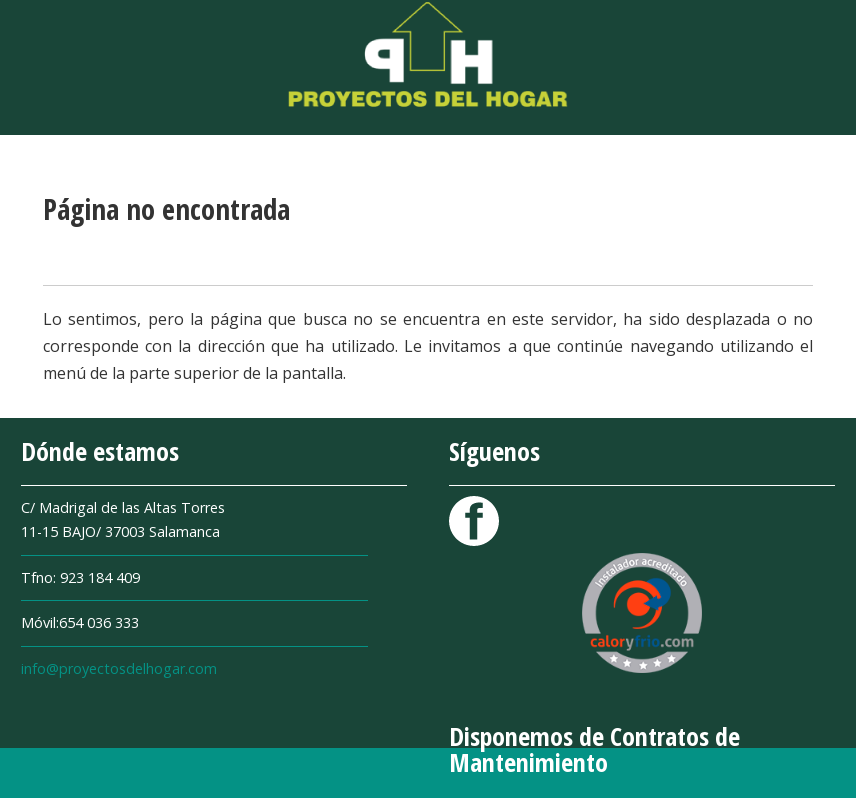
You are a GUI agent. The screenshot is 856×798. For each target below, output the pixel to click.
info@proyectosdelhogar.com (119, 668)
